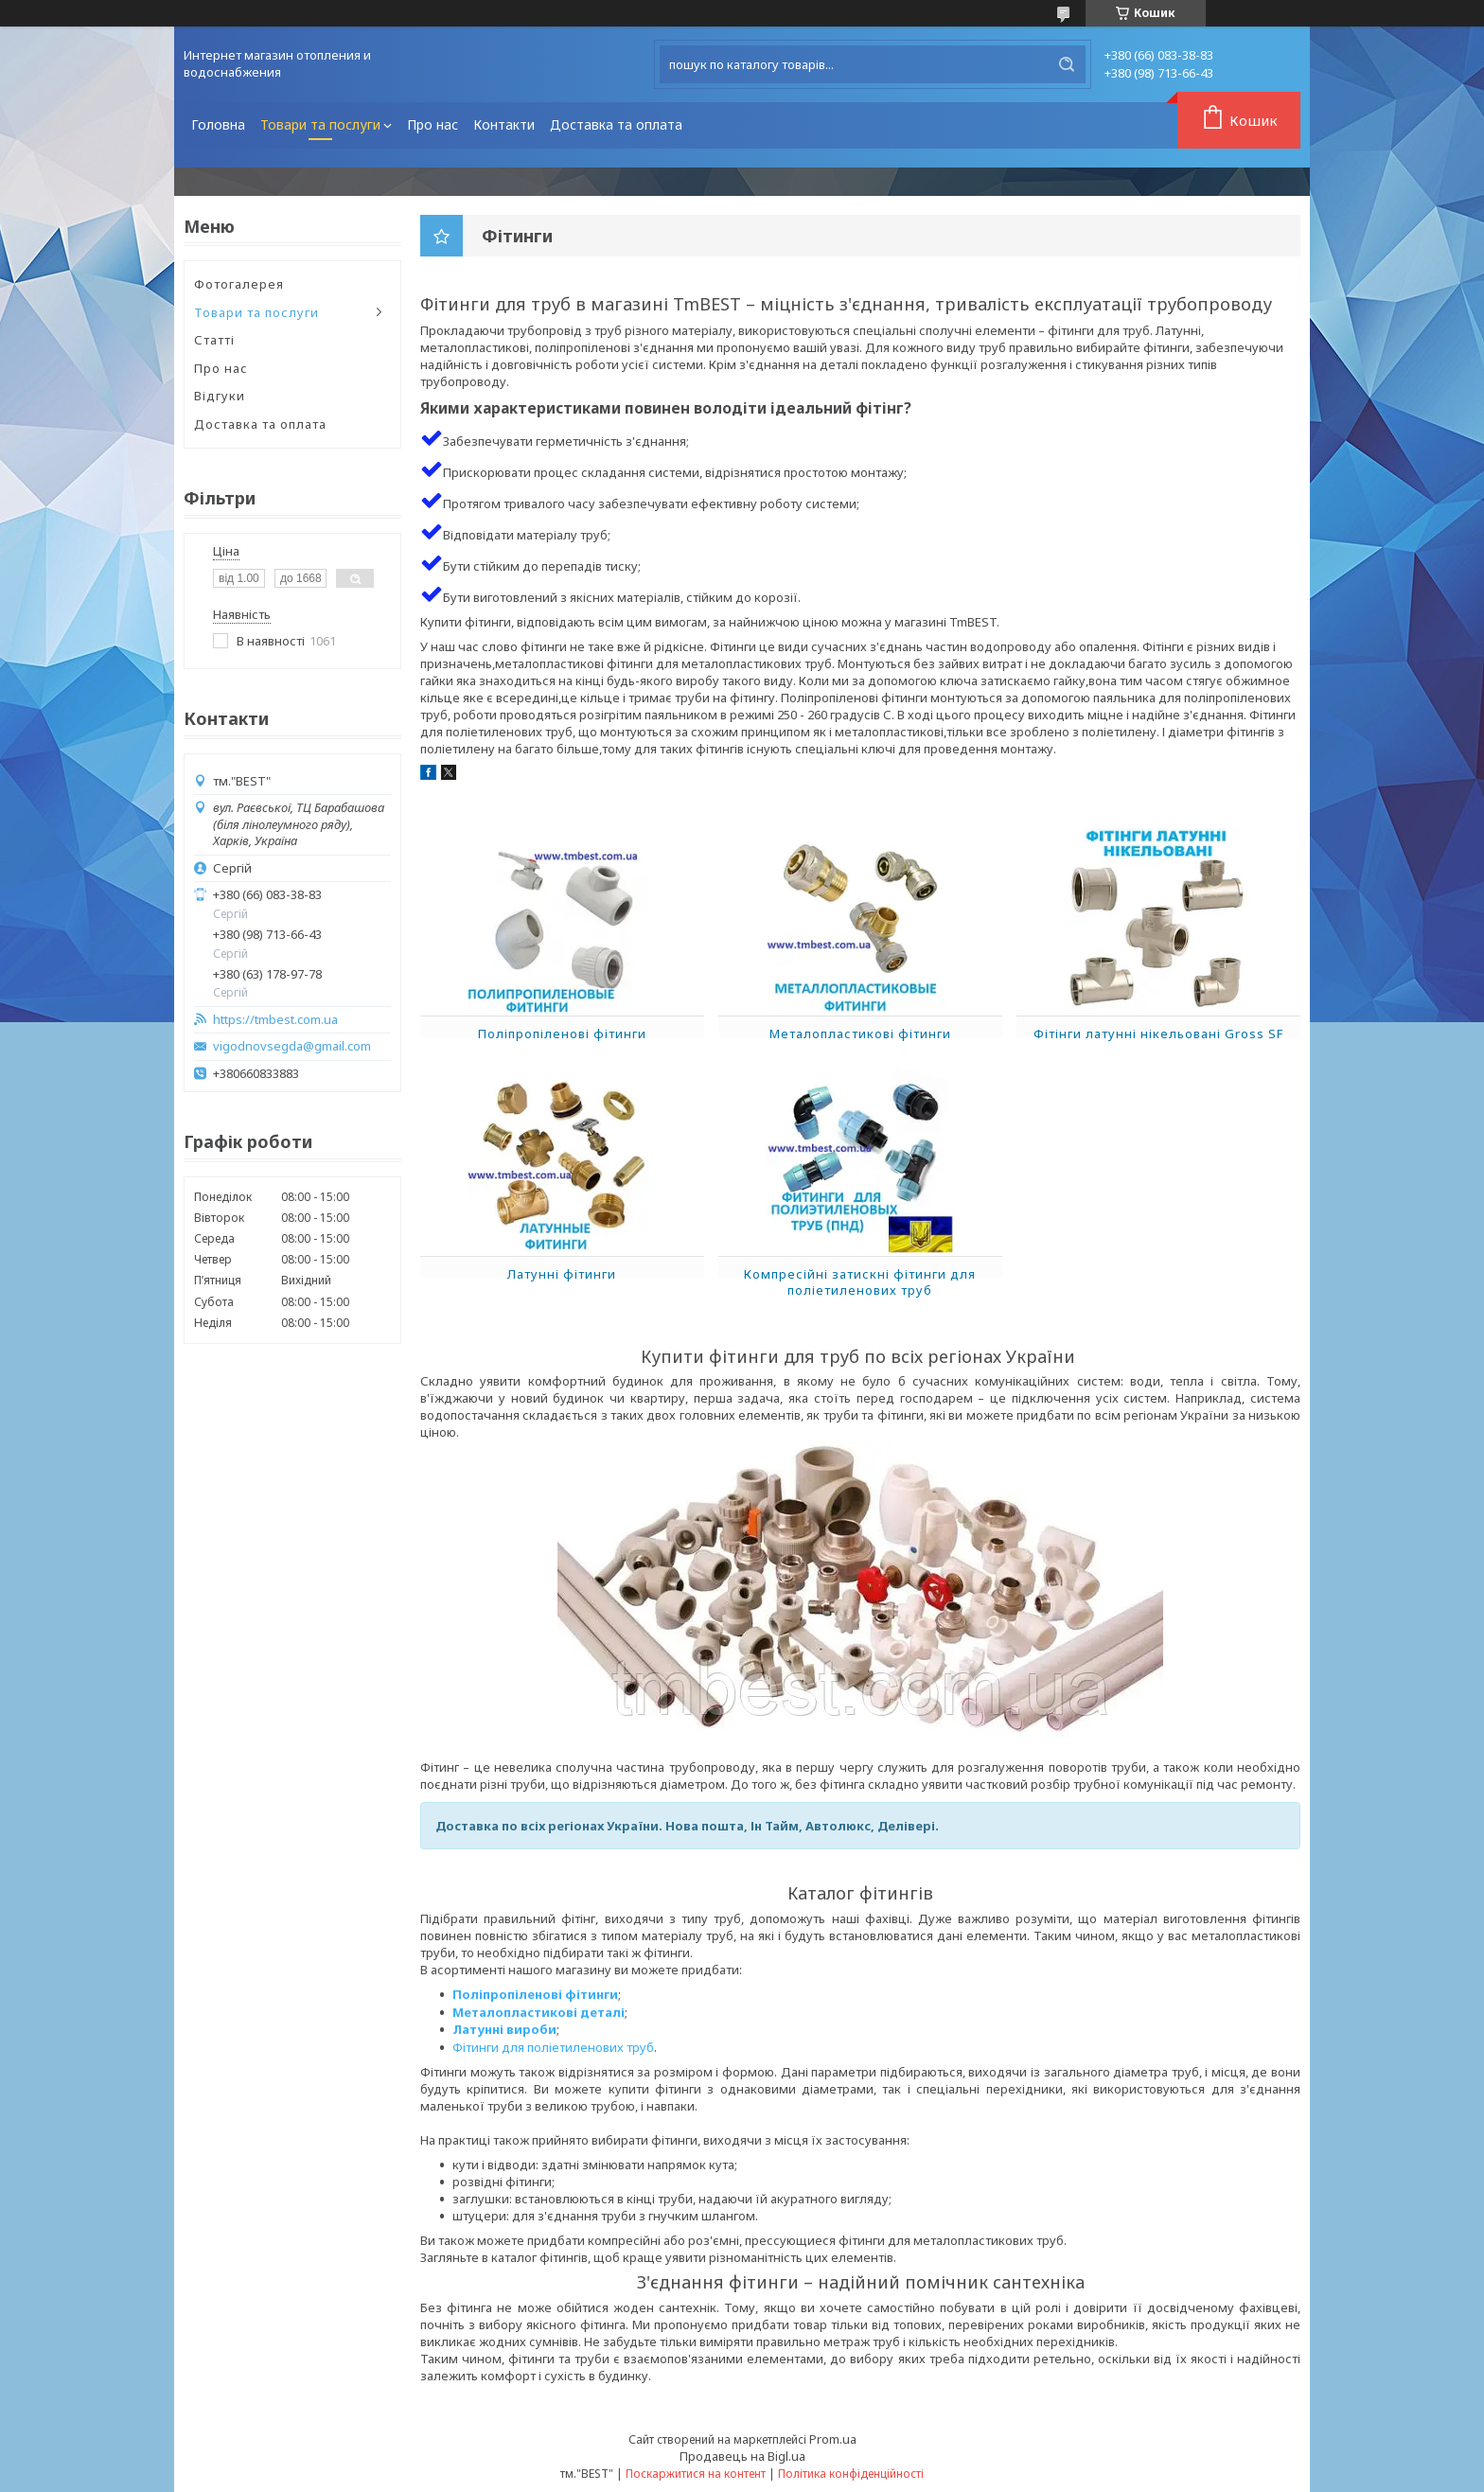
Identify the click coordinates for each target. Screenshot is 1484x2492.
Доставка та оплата (616, 124)
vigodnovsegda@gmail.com (292, 1046)
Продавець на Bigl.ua (742, 2456)
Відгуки (219, 395)
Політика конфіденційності (851, 2473)
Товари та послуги (320, 124)
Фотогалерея (239, 283)
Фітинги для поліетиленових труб (553, 2047)
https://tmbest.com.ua (275, 1020)
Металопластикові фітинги (860, 1033)
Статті (214, 339)
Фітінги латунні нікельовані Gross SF (1158, 1033)
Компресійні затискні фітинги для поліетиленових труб (860, 1282)
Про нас (432, 124)
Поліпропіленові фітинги (562, 1033)
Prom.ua (833, 2439)
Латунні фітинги (561, 1273)
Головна (218, 124)
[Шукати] (1067, 64)
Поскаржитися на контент (696, 2473)
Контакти (504, 124)
